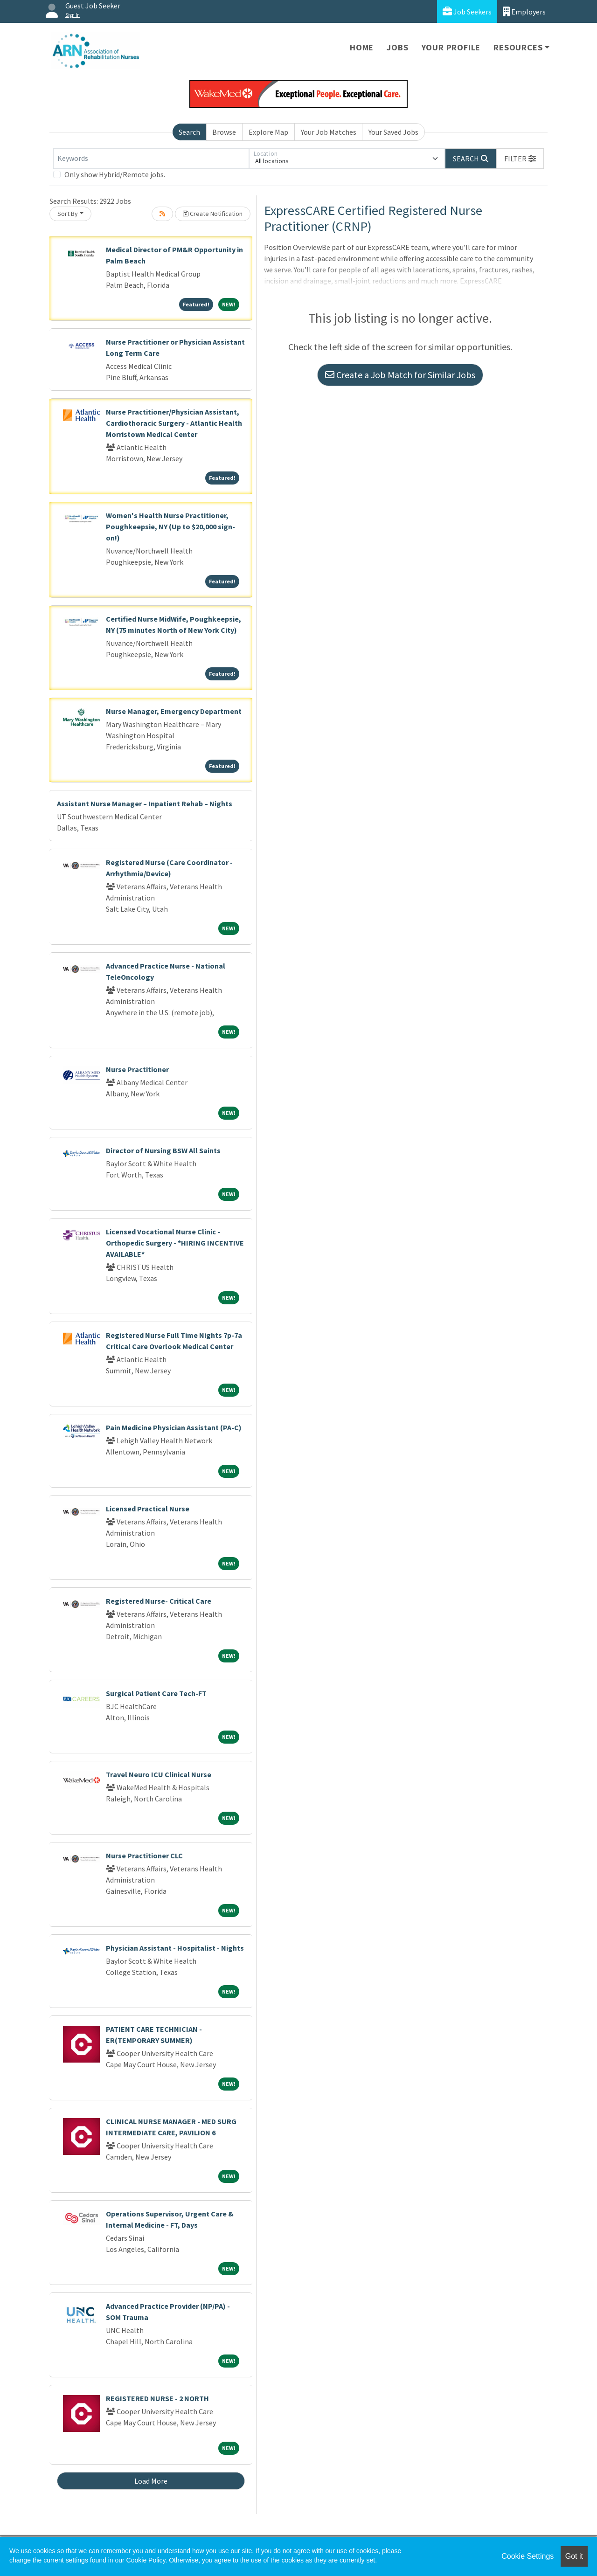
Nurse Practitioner (137, 1069)
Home (362, 47)
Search (189, 132)
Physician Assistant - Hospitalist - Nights (175, 1948)
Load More (150, 2481)
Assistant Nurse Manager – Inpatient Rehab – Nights (144, 803)
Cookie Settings (527, 2556)
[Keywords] (151, 158)
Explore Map (268, 132)
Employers (524, 11)
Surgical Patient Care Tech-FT (156, 1693)
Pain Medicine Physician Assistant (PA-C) (174, 1427)
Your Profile (451, 47)
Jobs (397, 47)
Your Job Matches (328, 132)
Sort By (67, 213)
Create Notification (213, 213)
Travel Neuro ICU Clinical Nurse (158, 1774)
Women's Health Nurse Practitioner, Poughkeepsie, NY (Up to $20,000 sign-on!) (170, 526)
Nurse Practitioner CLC (144, 1855)
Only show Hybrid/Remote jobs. (114, 174)
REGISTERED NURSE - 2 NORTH (157, 2398)
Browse (224, 132)
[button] (520, 158)
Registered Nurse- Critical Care (158, 1601)
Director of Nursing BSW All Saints (163, 1150)
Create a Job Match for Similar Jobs (400, 375)
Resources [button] (517, 47)
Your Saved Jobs (393, 132)
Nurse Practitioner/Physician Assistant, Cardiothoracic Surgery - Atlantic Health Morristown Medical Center (174, 423)
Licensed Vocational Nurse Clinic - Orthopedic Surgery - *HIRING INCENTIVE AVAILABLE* (175, 1243)
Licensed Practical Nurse (147, 1508)
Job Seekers (467, 11)
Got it (574, 2556)
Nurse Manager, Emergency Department (174, 711)
